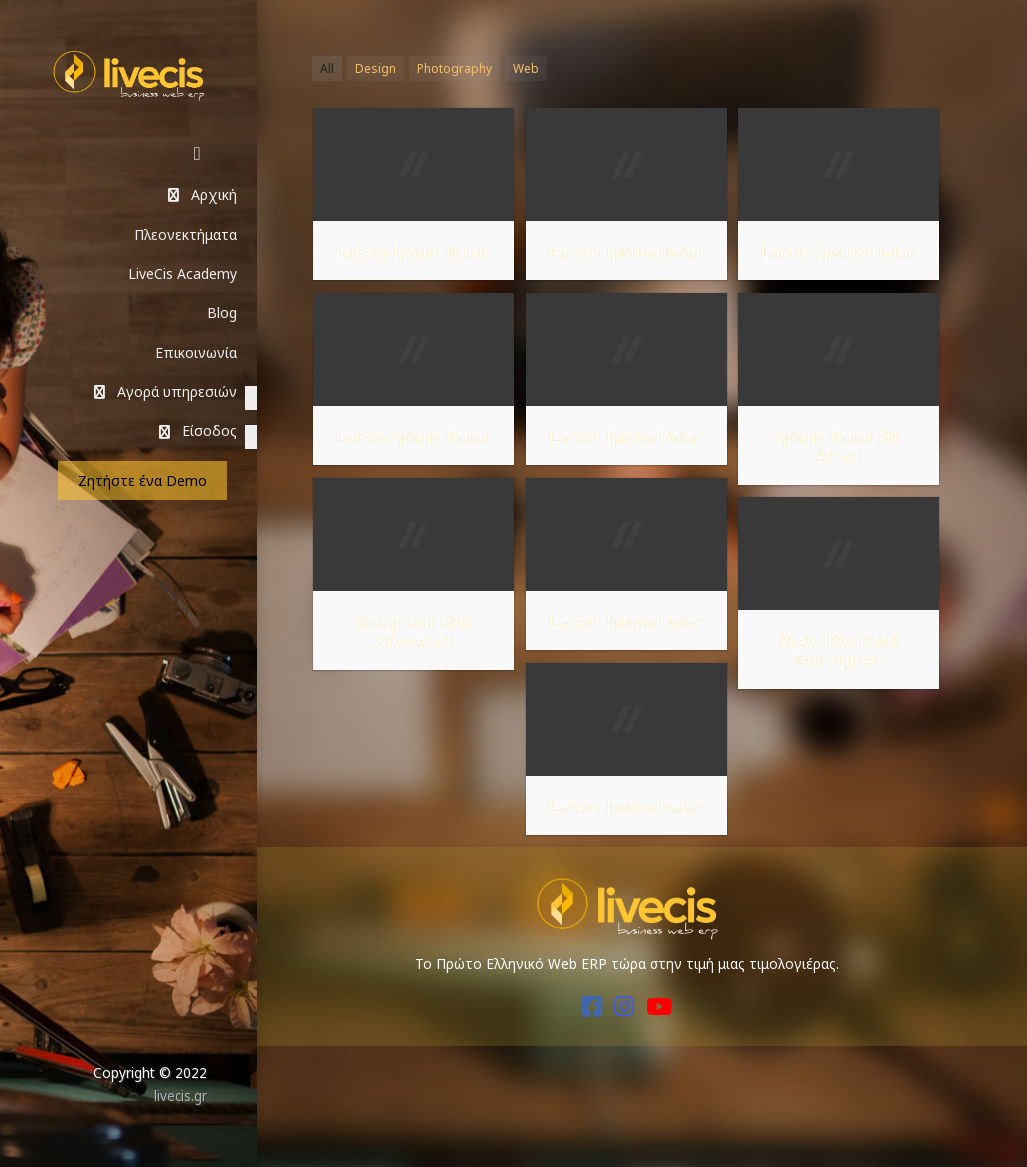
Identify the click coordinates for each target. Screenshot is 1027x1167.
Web (526, 68)
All (327, 68)
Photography (454, 68)
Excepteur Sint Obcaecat (413, 632)
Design (375, 68)
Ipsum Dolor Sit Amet (838, 447)
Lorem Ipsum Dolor (413, 252)
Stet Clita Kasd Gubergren (838, 651)
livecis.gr (180, 1095)
